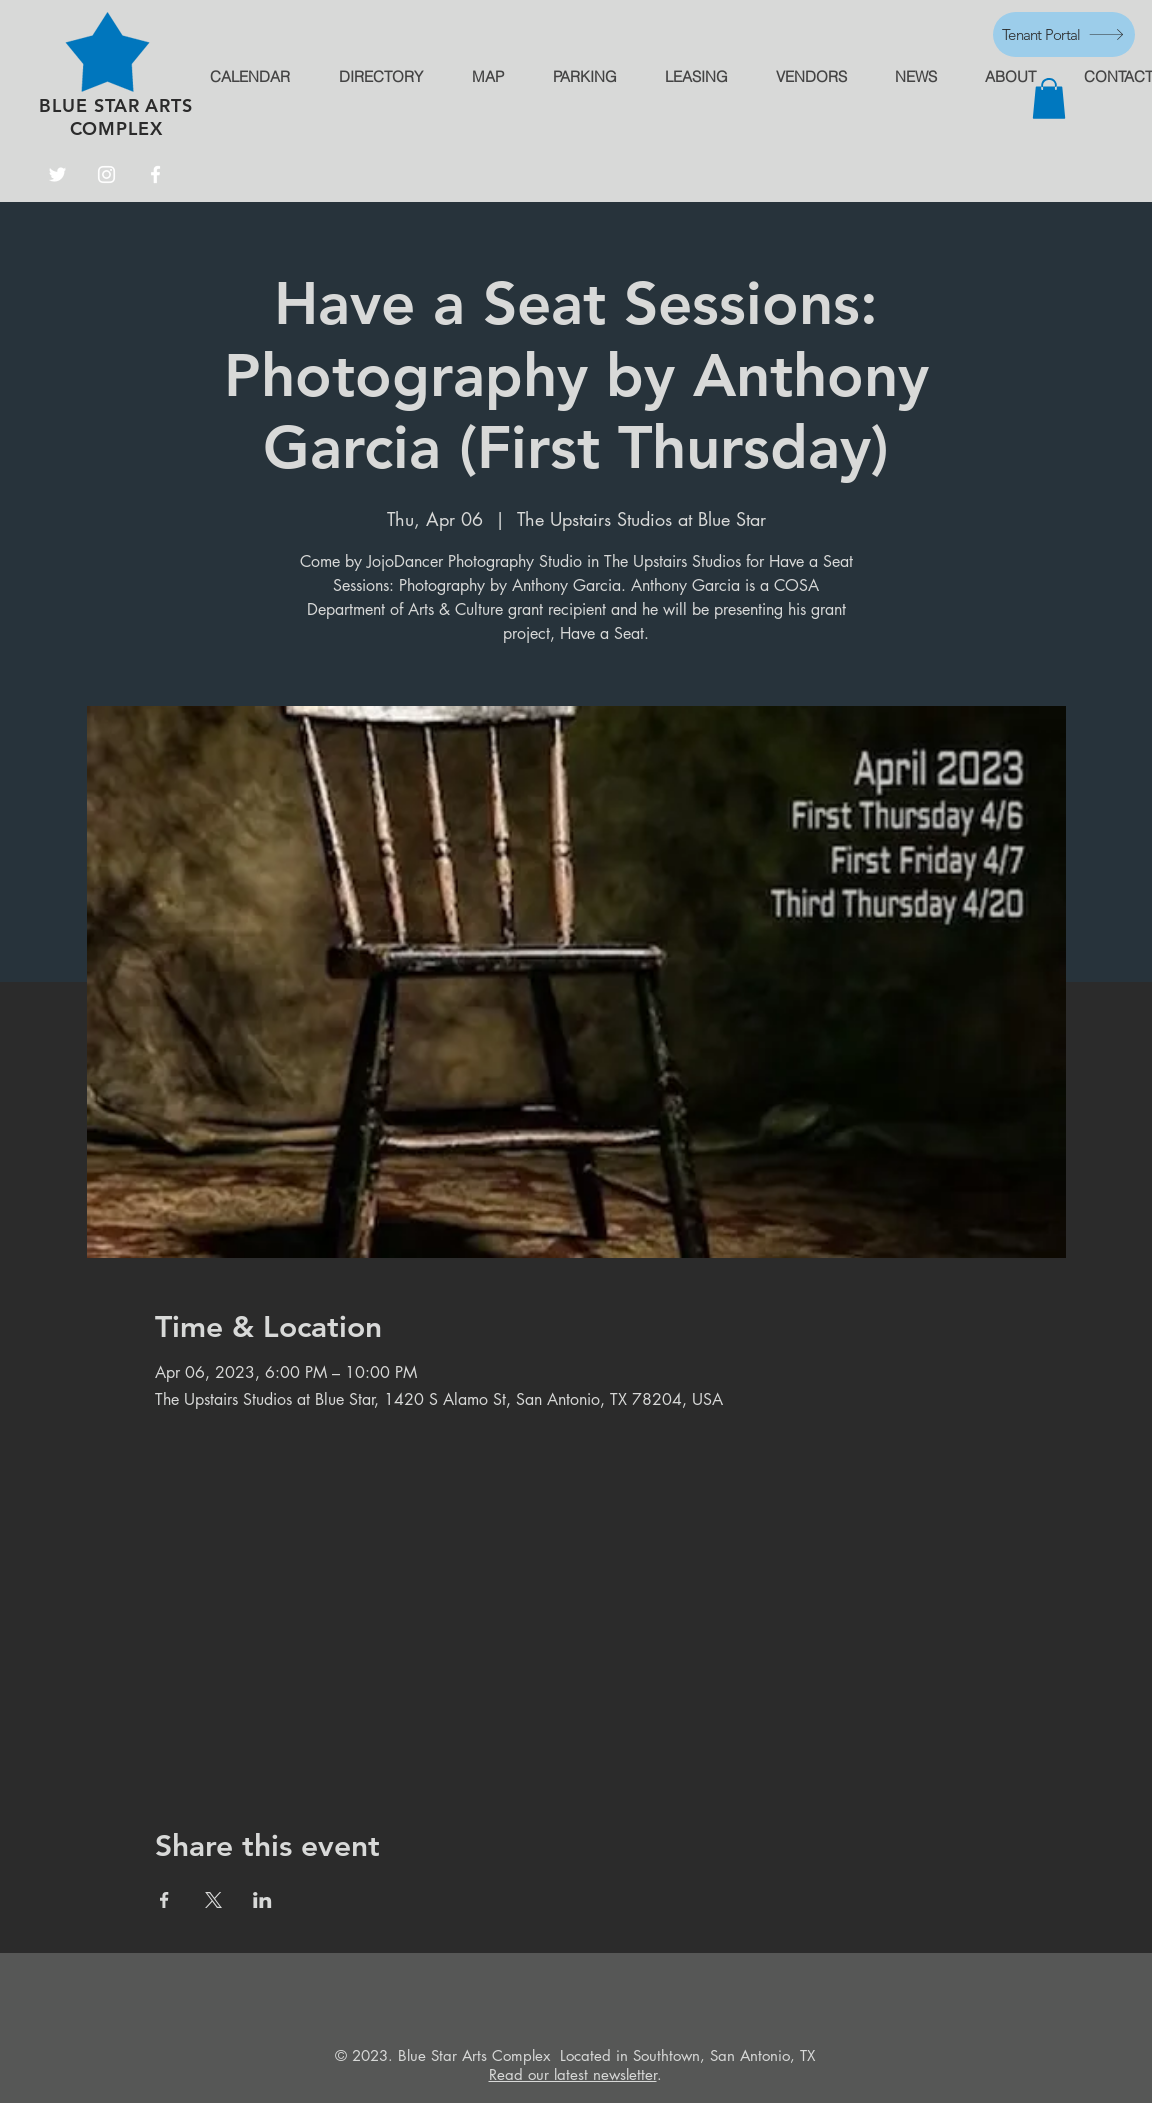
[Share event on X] (213, 1900)
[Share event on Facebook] (164, 1900)
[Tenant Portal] (1064, 34)
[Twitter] (57, 174)
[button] (1049, 98)
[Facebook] (155, 174)
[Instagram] (106, 174)
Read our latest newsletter (573, 2074)
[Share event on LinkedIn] (262, 1900)
